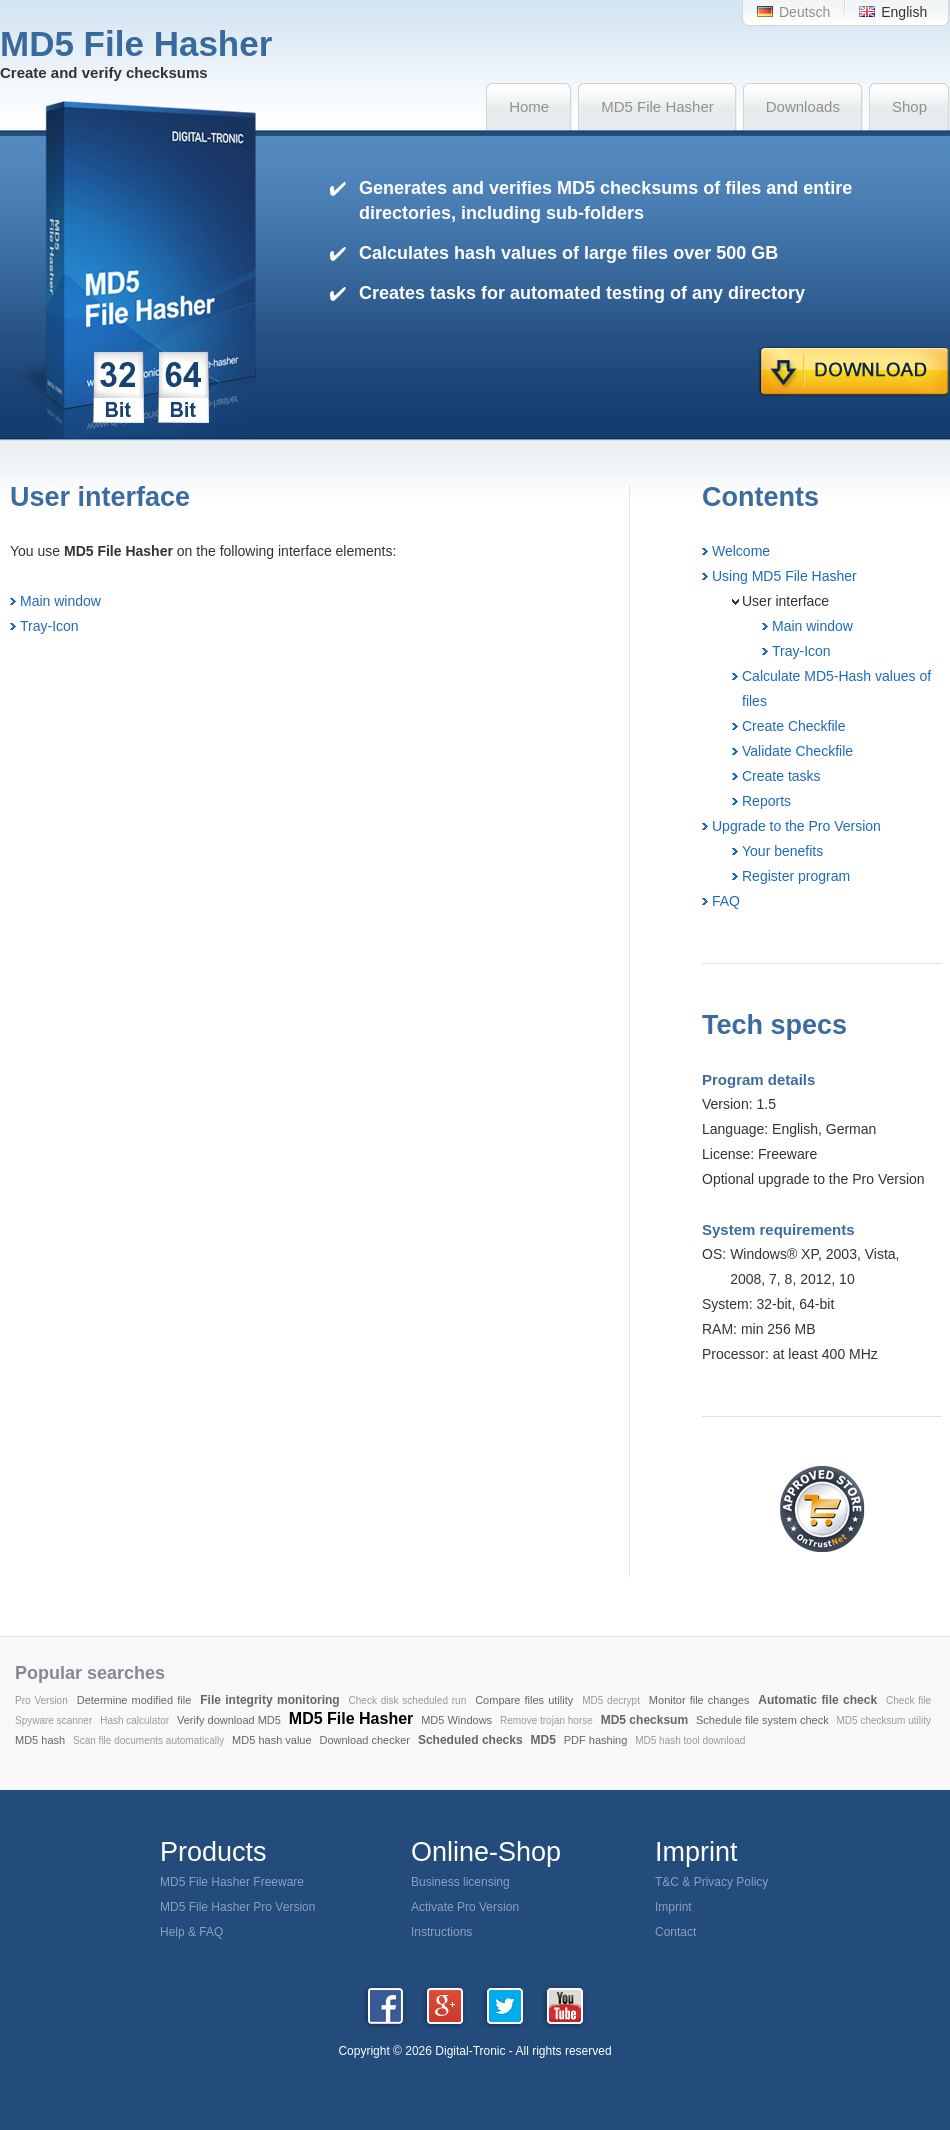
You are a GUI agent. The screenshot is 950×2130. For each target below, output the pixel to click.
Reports (766, 801)
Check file (908, 1700)
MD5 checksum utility (884, 1720)
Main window (60, 601)
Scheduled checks (470, 1740)
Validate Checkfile (797, 751)
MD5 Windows (456, 1720)
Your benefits (782, 851)
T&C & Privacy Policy (711, 1882)
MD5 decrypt (611, 1700)
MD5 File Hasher (657, 106)
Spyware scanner (53, 1720)
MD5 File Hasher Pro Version (237, 1907)
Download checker (365, 1740)
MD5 (543, 1740)
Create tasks (781, 776)
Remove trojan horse (546, 1720)
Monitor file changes (699, 1700)
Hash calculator (134, 1720)
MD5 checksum (644, 1720)
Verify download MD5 (229, 1720)
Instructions (441, 1932)
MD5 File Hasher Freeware (232, 1882)
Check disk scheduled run (408, 1700)
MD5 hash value (272, 1740)
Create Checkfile (794, 726)
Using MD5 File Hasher (784, 576)
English (904, 12)
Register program (796, 876)
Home (529, 106)
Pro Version (41, 1700)
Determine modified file (134, 1700)
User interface (785, 601)
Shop (909, 106)
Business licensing (460, 1882)
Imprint (673, 1907)
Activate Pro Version (465, 1907)
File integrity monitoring (269, 1700)
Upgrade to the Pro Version (796, 826)
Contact (675, 1932)
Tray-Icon (49, 626)
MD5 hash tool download (690, 1740)
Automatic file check (817, 1700)
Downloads (803, 106)
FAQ (726, 901)
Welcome (741, 551)
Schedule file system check (762, 1720)
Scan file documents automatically (148, 1740)
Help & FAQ (191, 1932)
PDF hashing (596, 1740)
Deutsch (804, 12)
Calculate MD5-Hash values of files (836, 688)
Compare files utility (524, 1700)
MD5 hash (40, 1740)
